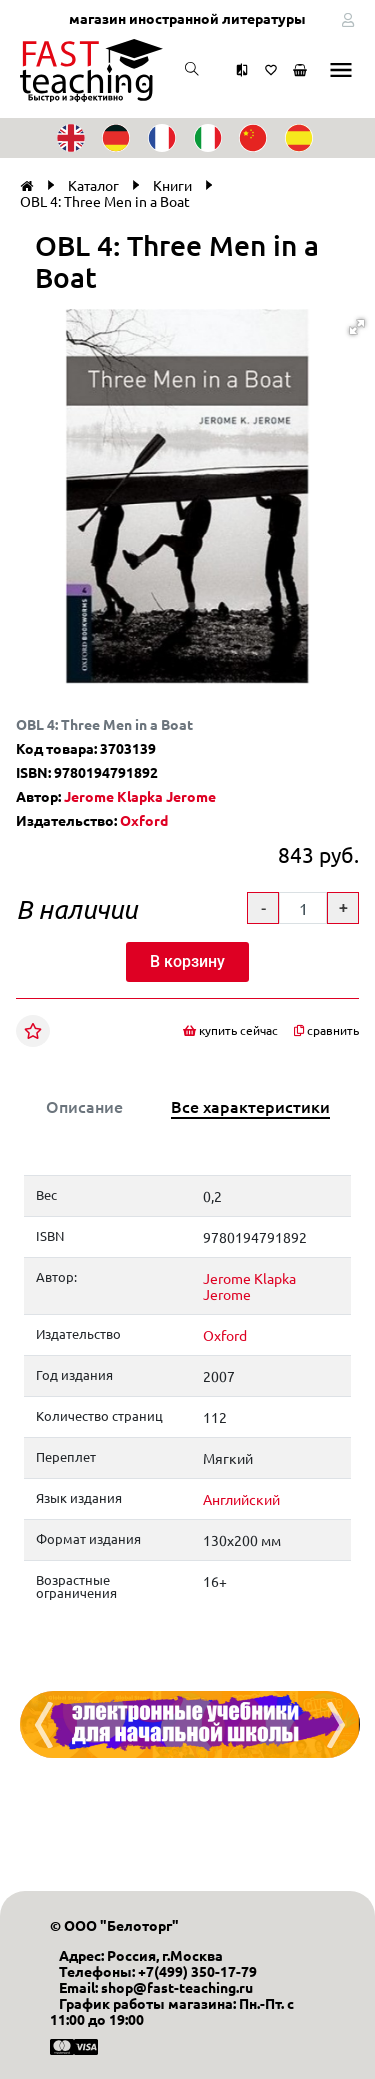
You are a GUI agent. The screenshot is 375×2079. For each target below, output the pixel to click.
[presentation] (44, 1725)
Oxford (144, 820)
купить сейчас (230, 1031)
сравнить (326, 1031)
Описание (84, 1106)
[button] (357, 327)
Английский (241, 1499)
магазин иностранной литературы (187, 18)
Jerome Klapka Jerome (140, 796)
